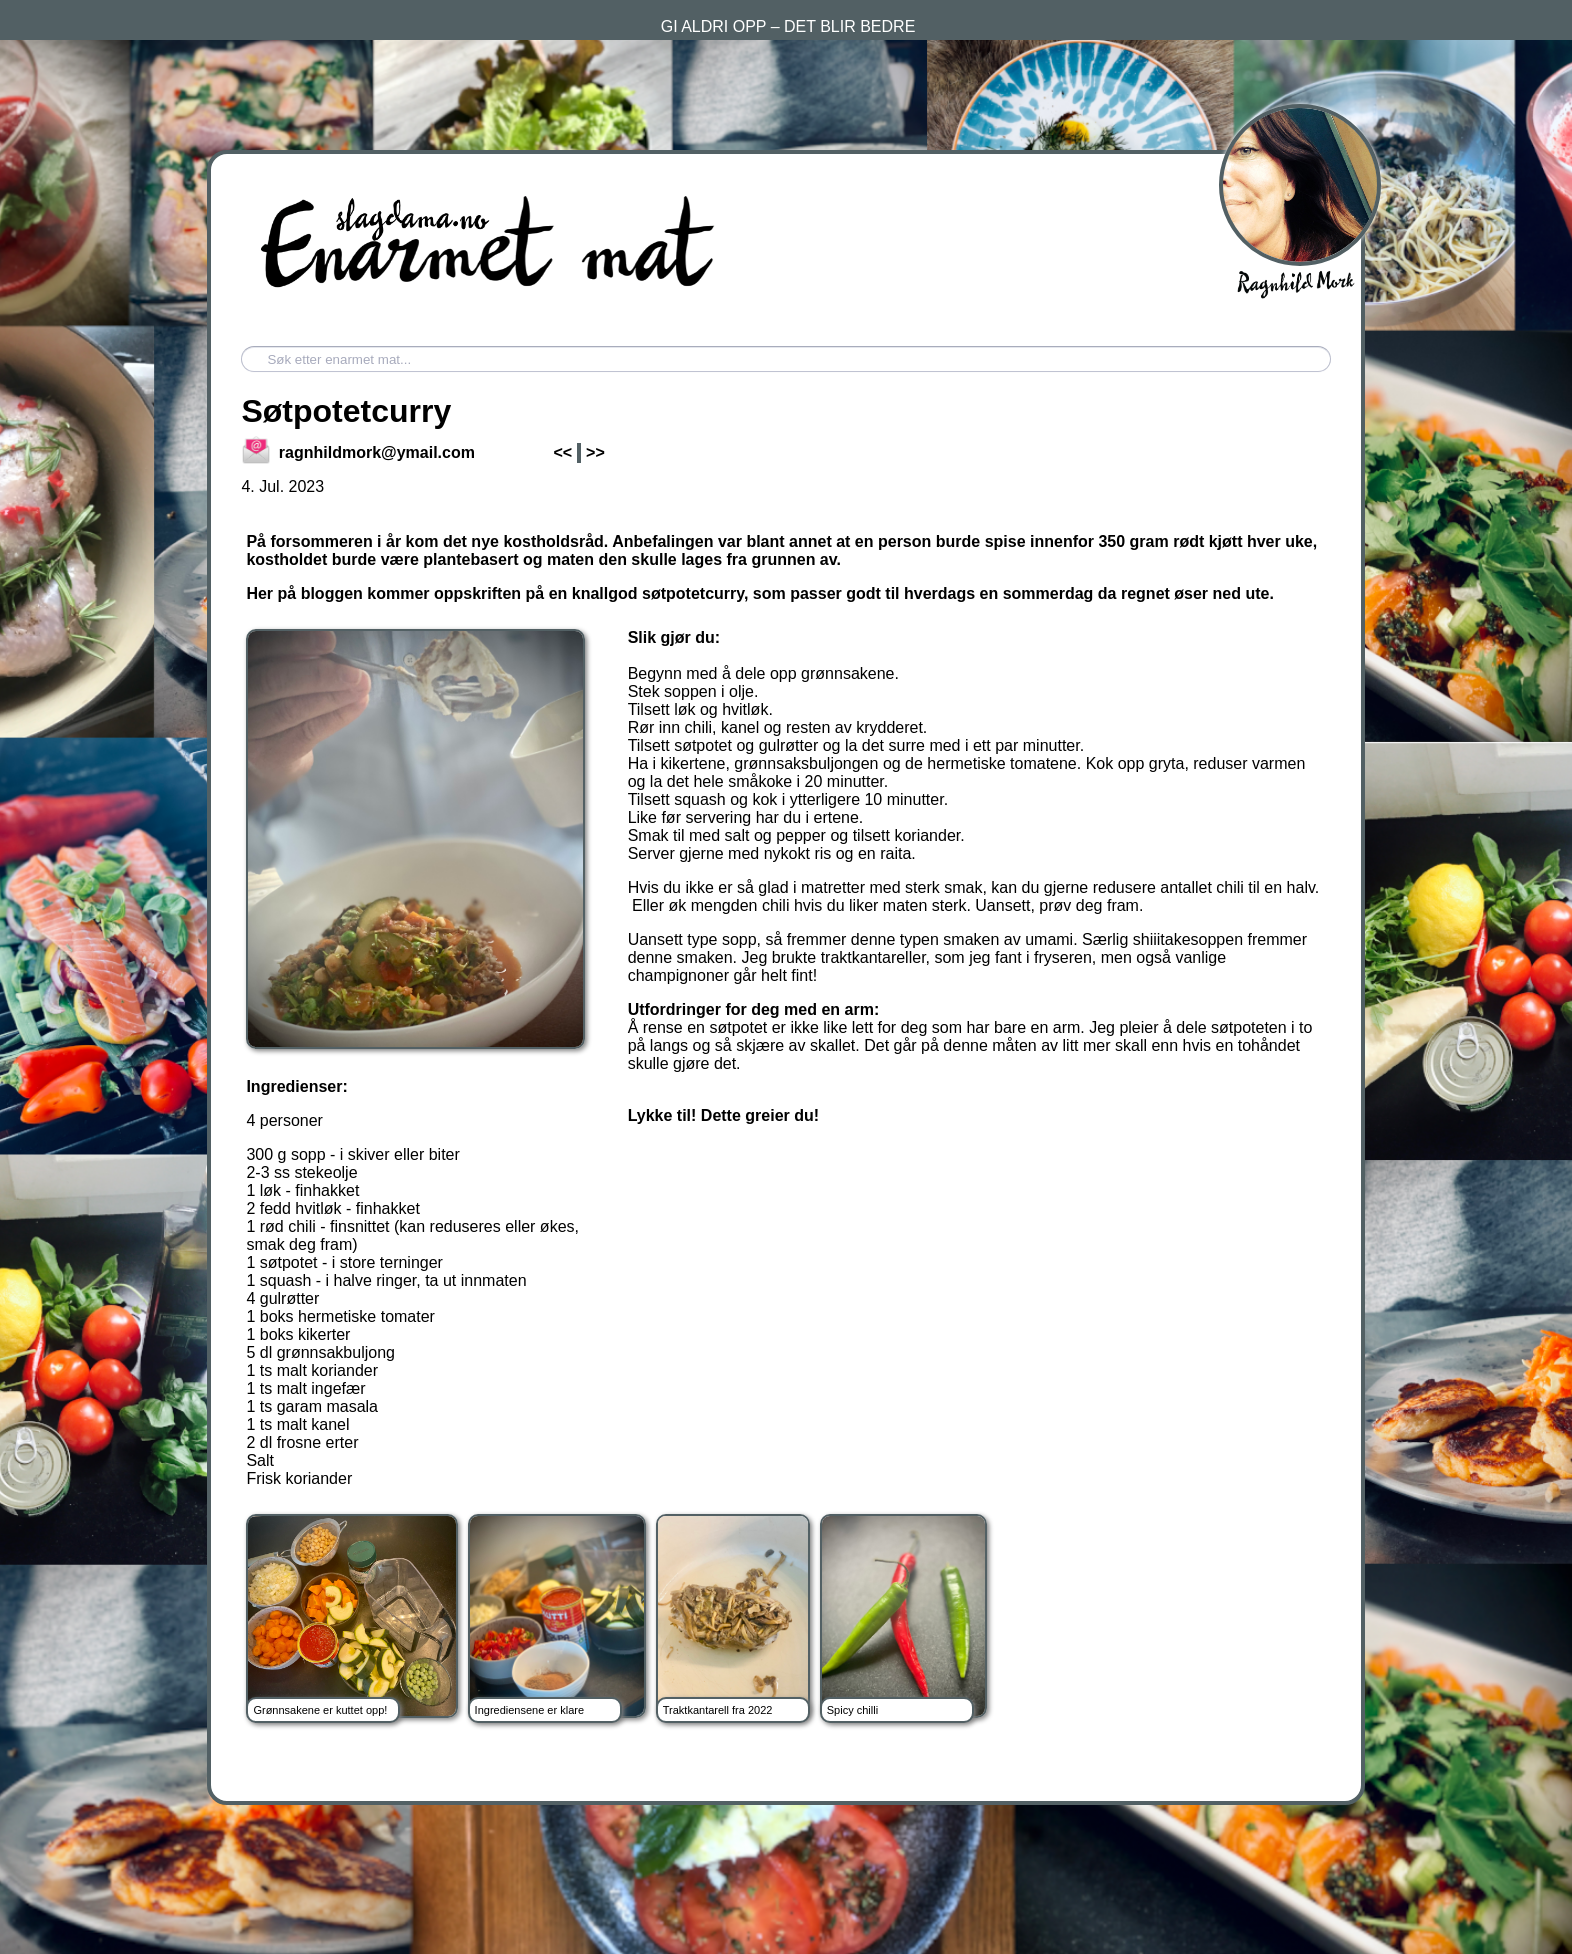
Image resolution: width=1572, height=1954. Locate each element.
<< (562, 452)
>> (595, 452)
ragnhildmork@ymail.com (359, 452)
